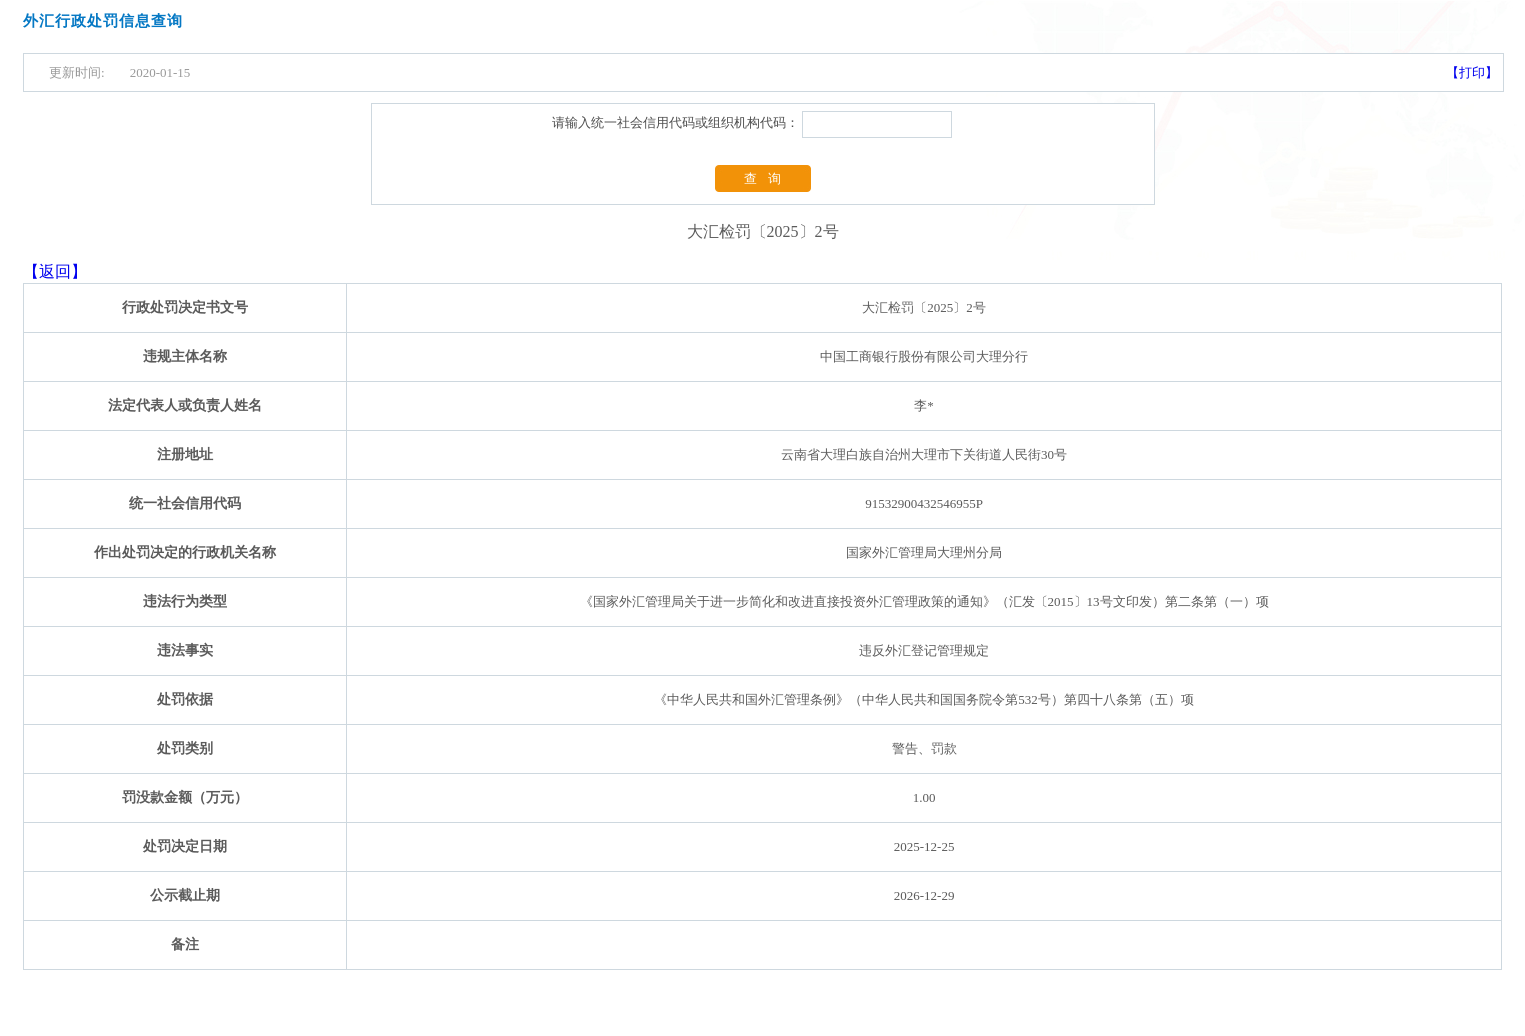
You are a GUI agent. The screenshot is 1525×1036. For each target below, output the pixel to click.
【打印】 (1472, 72)
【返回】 (55, 271)
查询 (768, 178)
